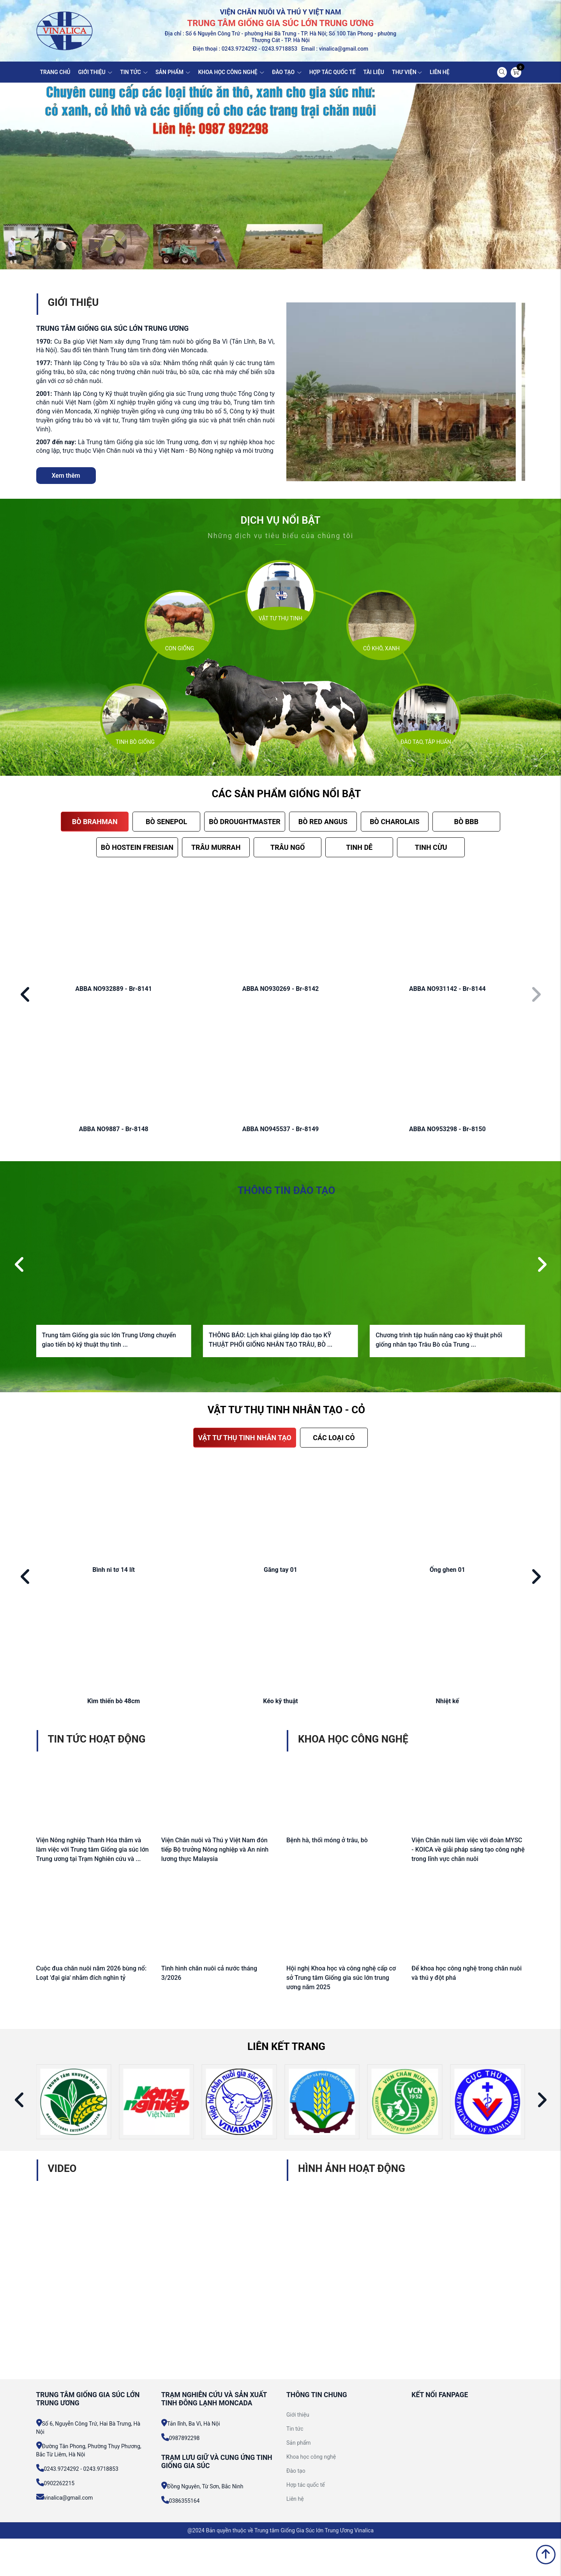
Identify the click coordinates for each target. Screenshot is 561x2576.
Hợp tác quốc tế (305, 2485)
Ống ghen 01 (447, 1569)
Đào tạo (295, 2471)
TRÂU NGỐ (287, 847)
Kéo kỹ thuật (280, 1701)
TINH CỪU (431, 847)
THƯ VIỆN (407, 72)
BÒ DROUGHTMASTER (244, 821)
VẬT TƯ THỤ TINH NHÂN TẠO (244, 1438)
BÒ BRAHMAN (95, 821)
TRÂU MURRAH (215, 847)
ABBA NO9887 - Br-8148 (113, 1129)
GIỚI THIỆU (95, 72)
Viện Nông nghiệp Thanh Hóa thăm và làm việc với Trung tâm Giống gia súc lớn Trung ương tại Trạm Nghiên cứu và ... (92, 1849)
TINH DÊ (359, 847)
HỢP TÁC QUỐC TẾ (332, 72)
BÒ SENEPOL (166, 821)
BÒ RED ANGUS (323, 821)
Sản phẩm (298, 2443)
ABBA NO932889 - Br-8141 (113, 988)
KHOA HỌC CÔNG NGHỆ (231, 72)
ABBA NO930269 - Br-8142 (280, 988)
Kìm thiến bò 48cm (113, 1701)
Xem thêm (65, 475)
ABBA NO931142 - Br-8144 (447, 988)
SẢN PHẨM (172, 72)
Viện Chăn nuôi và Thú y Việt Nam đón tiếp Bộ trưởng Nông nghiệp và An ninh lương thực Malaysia (215, 1849)
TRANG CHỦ (55, 72)
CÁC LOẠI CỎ (334, 1438)
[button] (25, 995)
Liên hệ (295, 2499)
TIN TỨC (134, 72)
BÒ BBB (466, 821)
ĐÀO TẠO (287, 72)
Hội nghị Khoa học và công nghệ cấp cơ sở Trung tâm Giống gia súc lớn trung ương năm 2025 (341, 1978)
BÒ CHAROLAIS (394, 821)
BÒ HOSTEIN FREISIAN (137, 847)
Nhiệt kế (447, 1701)
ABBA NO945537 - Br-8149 (280, 1129)
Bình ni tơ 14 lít (113, 1569)
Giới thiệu (297, 2415)
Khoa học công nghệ (311, 2457)
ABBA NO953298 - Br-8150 (447, 1129)
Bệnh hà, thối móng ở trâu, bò (327, 1840)
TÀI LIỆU (373, 72)
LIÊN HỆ (440, 72)
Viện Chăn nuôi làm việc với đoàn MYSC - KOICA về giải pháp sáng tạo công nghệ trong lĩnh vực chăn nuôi (467, 1849)
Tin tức (294, 2429)
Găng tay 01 (280, 1569)
